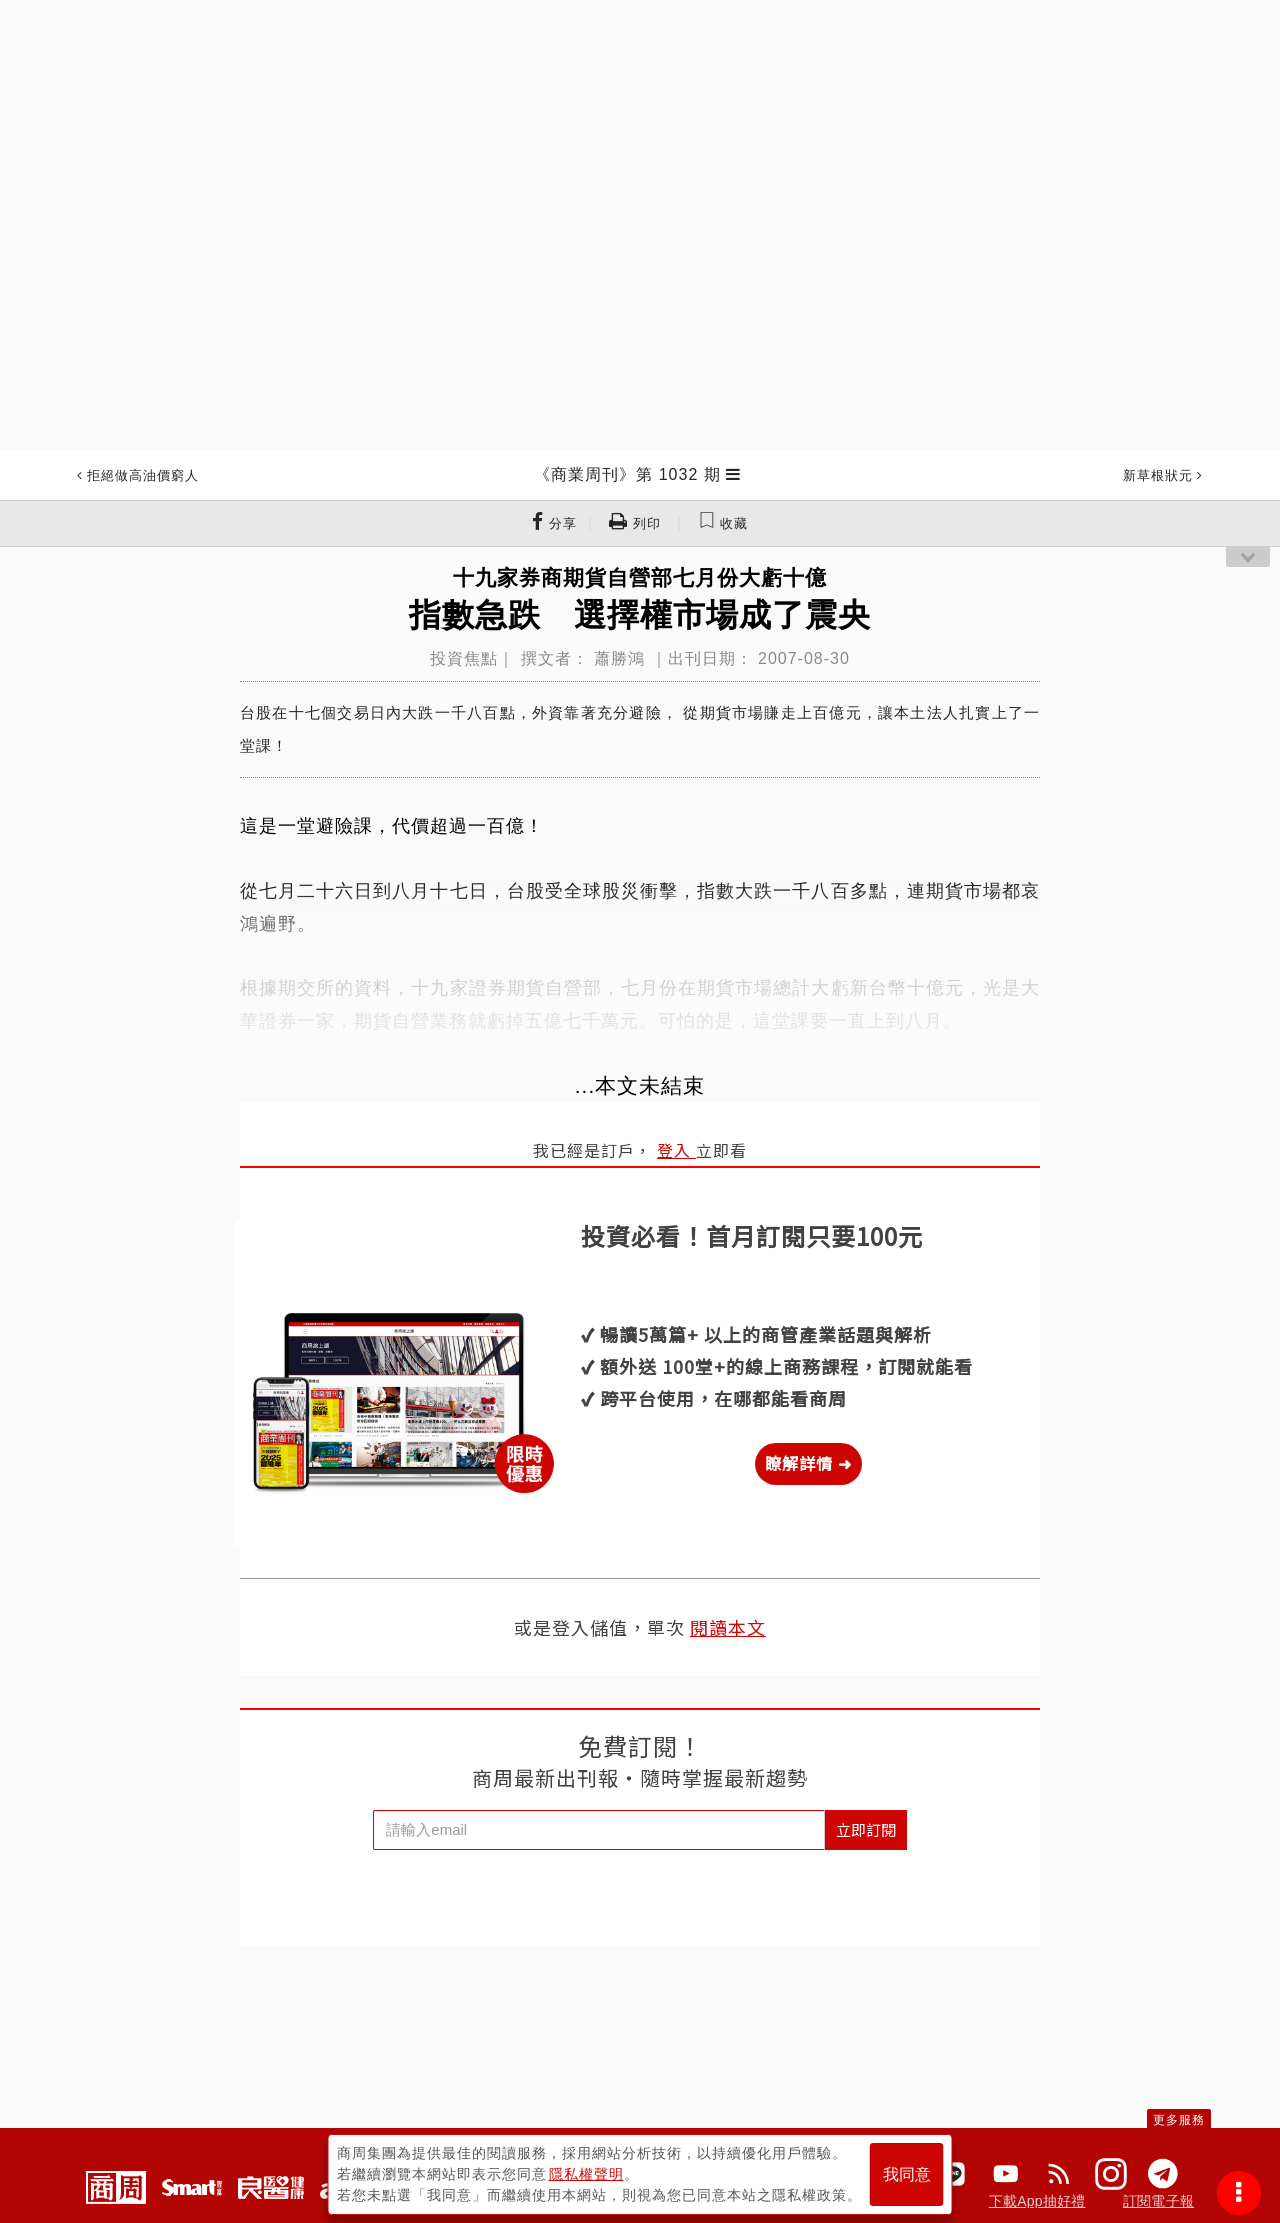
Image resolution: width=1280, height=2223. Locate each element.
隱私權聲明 (586, 2174)
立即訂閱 (866, 1829)
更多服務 (1179, 2120)
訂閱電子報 (1158, 2201)
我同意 (907, 2174)
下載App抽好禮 (1037, 2201)
